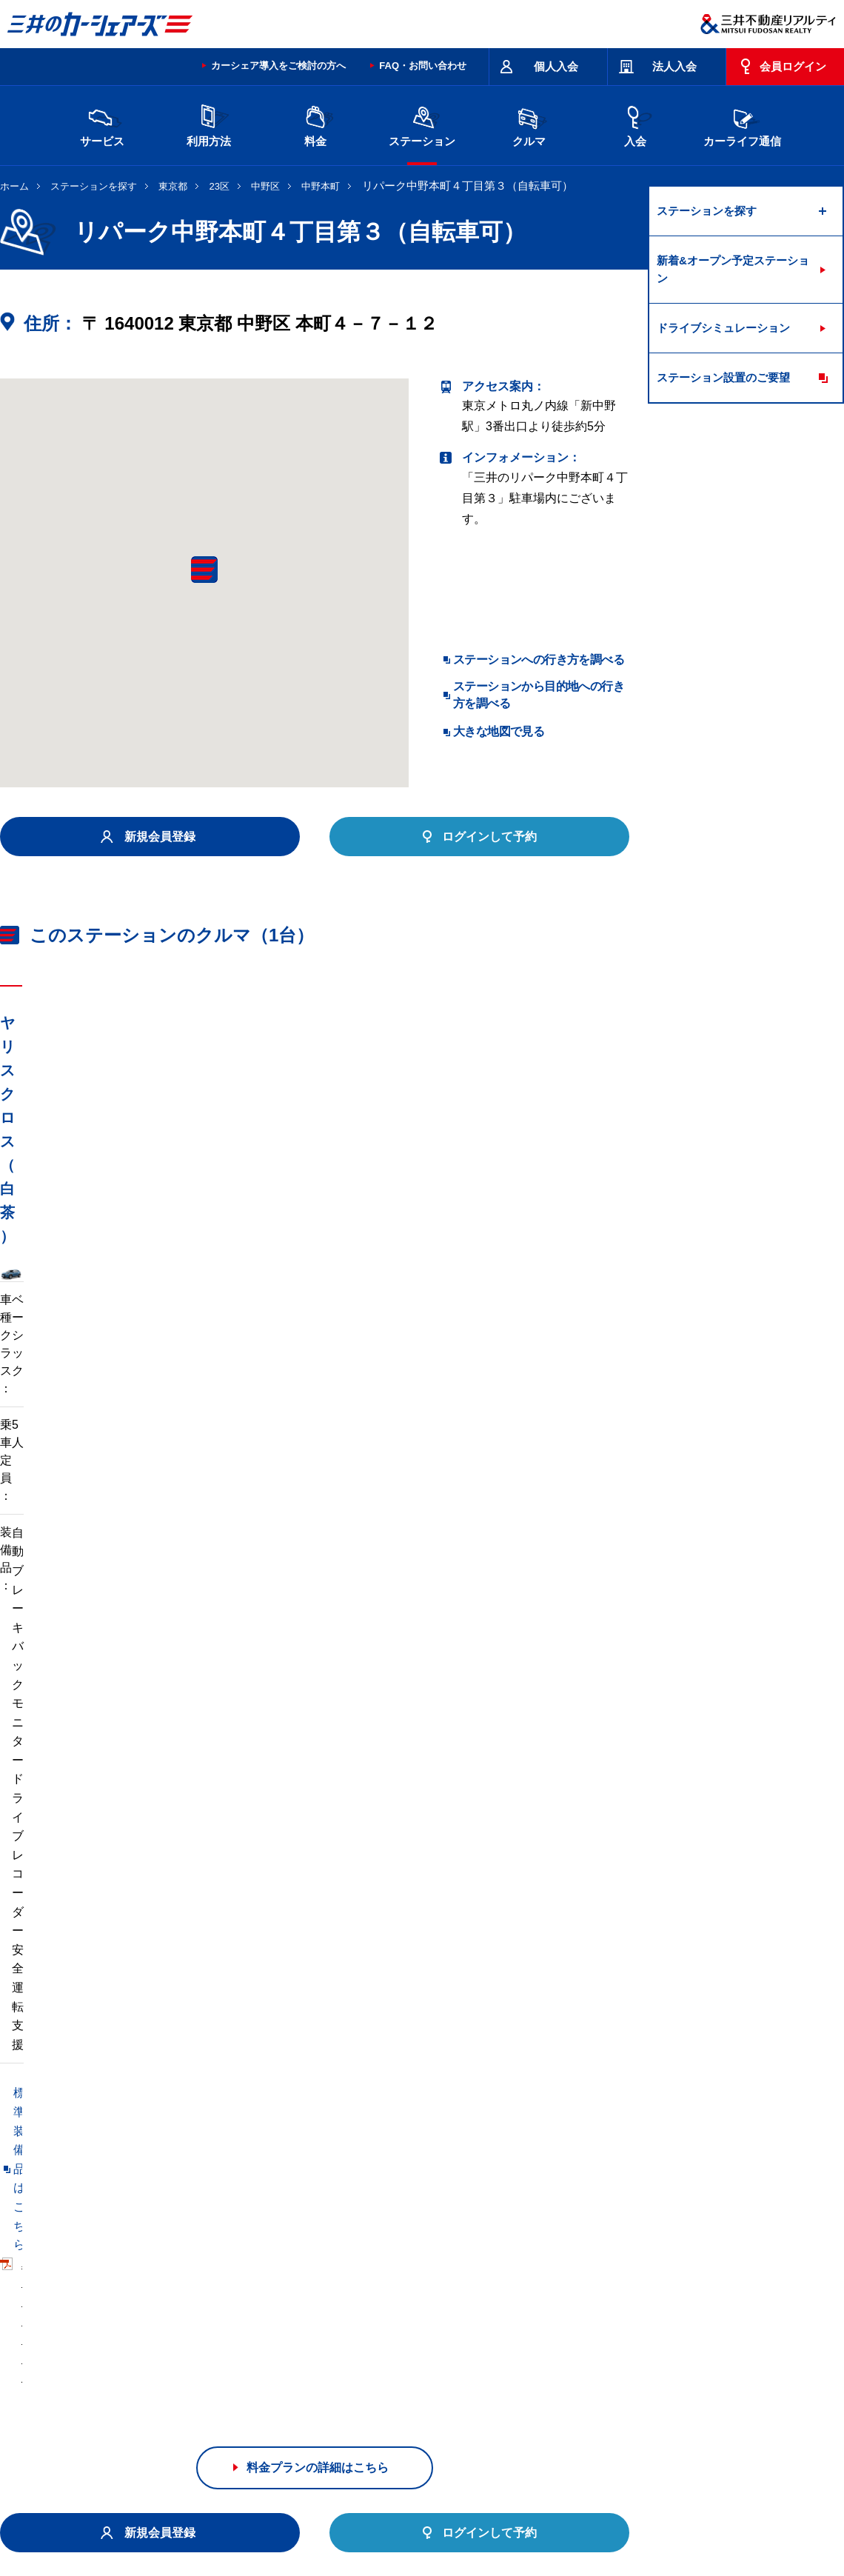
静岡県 (323, 2352)
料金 (315, 124)
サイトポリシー (107, 2453)
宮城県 (199, 2329)
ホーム (14, 186)
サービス (102, 124)
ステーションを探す (93, 186)
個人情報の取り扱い (600, 2512)
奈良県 (634, 2352)
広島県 (137, 2376)
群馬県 (385, 2329)
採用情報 (241, 2512)
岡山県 (696, 2352)
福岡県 (261, 2376)
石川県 (199, 2352)
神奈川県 (639, 2329)
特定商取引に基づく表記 (415, 2453)
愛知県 (385, 2352)
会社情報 (188, 2512)
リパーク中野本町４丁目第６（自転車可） (360, 2141)
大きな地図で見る (498, 731)
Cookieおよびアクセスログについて (729, 2512)
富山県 (137, 2352)
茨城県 (261, 2329)
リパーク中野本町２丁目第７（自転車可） (443, 2110)
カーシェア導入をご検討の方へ (278, 65)
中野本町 (320, 186)
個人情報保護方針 (401, 2512)
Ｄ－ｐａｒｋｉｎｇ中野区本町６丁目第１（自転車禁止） (154, 2110)
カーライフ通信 (742, 124)
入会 (635, 124)
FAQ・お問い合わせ (422, 65)
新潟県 (696, 2329)
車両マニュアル (214, 1450)
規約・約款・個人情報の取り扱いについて (251, 2453)
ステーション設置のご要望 (723, 377)
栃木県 (323, 2329)
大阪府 (510, 2352)
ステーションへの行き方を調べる (538, 659)
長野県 (261, 2352)
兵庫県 (572, 2352)
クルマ (528, 124)
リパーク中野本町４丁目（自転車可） (100, 2171)
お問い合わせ (31, 2453)
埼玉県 (447, 2329)
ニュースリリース (312, 2512)
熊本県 (323, 2376)
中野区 (265, 186)
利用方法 (209, 124)
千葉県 (510, 2329)
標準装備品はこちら (66, 1450)
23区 (220, 186)
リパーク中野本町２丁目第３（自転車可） (112, 2141)
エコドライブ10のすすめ (609, 2453)
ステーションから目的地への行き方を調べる (538, 694)
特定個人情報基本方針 (499, 2512)
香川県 (199, 2376)
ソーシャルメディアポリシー (228, 2528)
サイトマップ (512, 2453)
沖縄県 (385, 2376)
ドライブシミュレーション (723, 327)
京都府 (447, 2352)
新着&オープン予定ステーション (733, 269)
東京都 (172, 186)
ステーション (422, 124)
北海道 (137, 2329)
